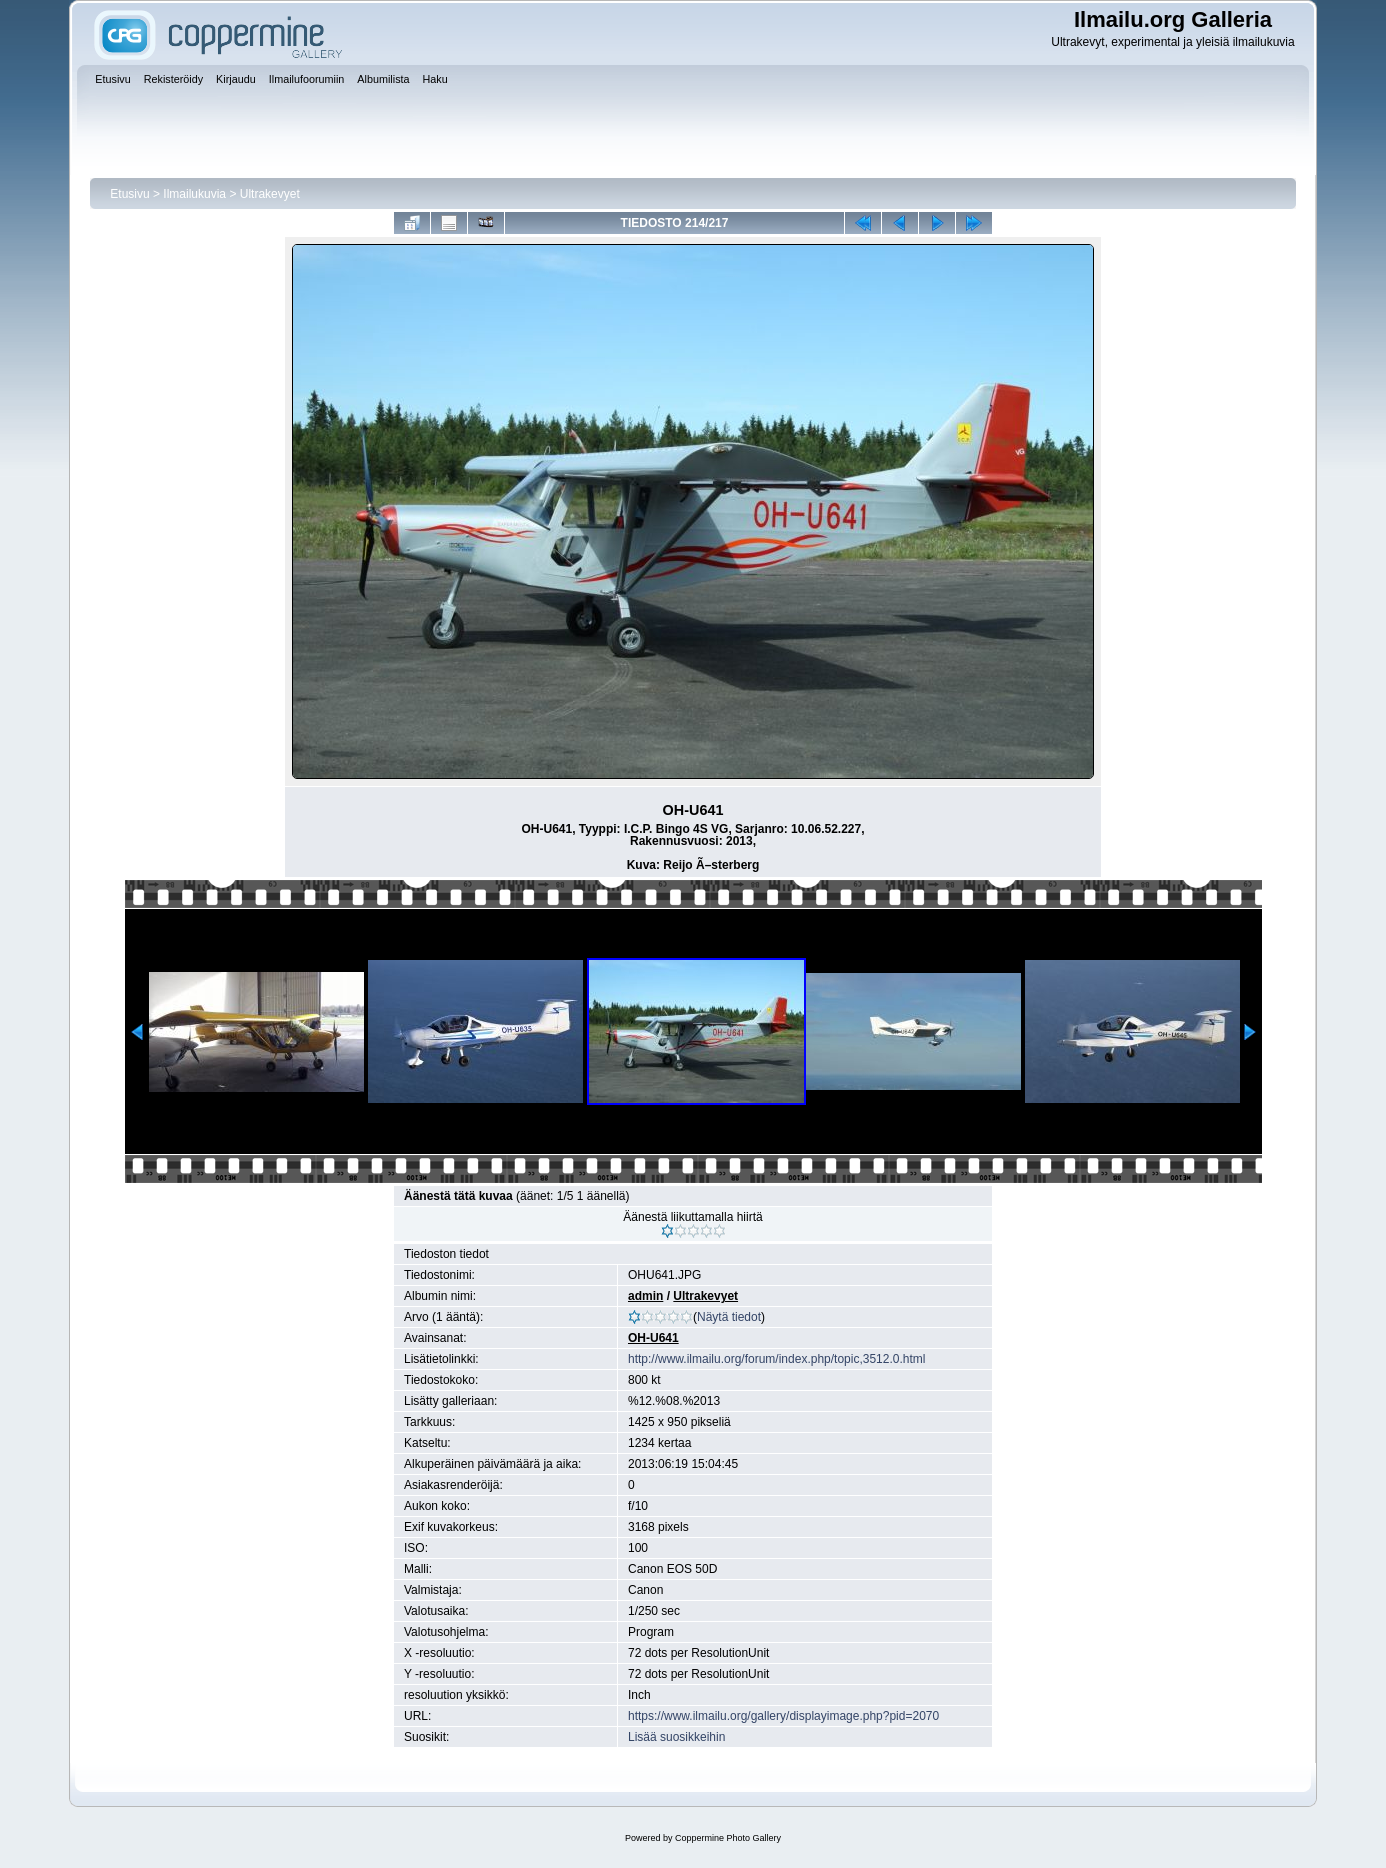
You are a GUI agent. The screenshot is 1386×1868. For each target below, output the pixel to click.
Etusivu (129, 194)
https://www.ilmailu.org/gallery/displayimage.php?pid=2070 (783, 1716)
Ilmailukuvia (194, 194)
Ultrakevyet (270, 194)
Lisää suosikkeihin (676, 1737)
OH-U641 (653, 1338)
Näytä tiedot (729, 1317)
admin (645, 1296)
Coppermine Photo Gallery (728, 1838)
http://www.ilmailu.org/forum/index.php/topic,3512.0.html (776, 1359)
